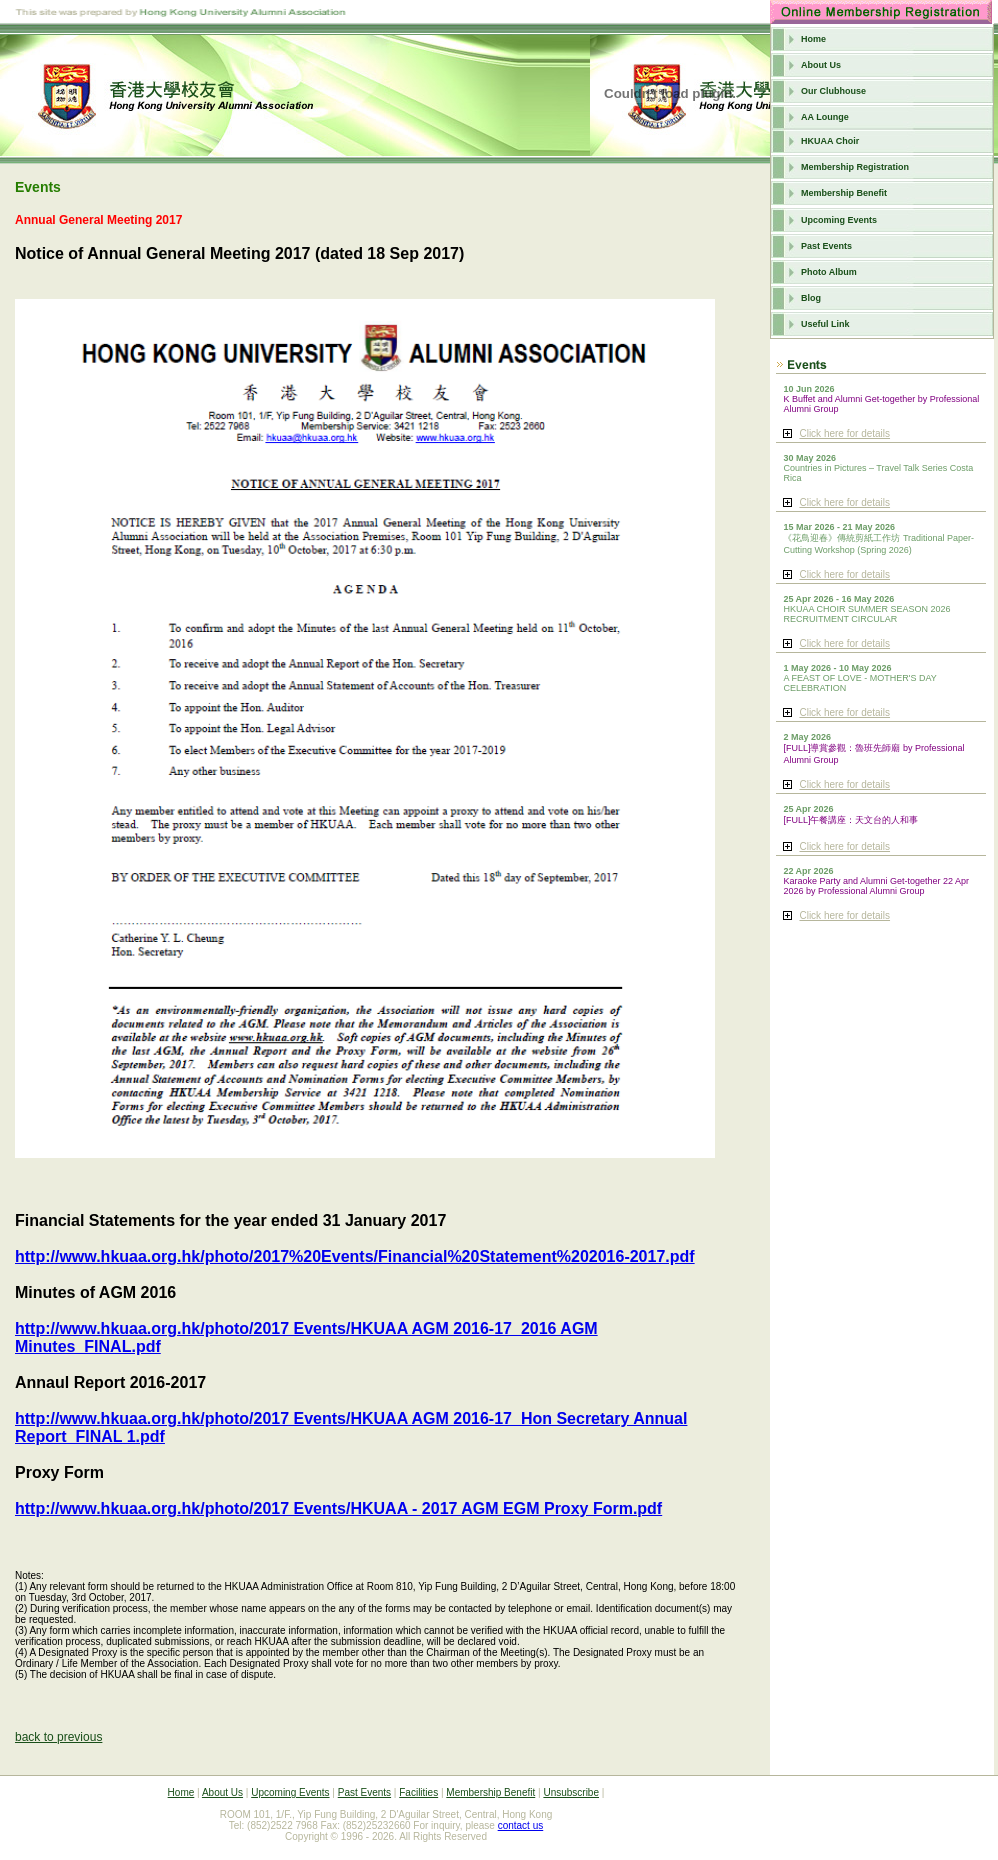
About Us (821, 65)
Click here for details (844, 433)
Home (813, 39)
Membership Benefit (844, 193)
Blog (811, 298)
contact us (521, 1825)
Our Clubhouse (833, 91)
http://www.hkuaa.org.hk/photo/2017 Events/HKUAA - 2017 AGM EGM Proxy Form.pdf (338, 1508)
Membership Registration (855, 167)
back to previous (58, 1737)
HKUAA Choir (830, 141)
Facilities (418, 1792)
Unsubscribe (571, 1792)
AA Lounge (825, 117)
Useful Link (825, 324)
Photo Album (829, 272)
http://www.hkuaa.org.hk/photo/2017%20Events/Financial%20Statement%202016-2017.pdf (355, 1256)
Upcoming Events (839, 220)
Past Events (826, 246)
